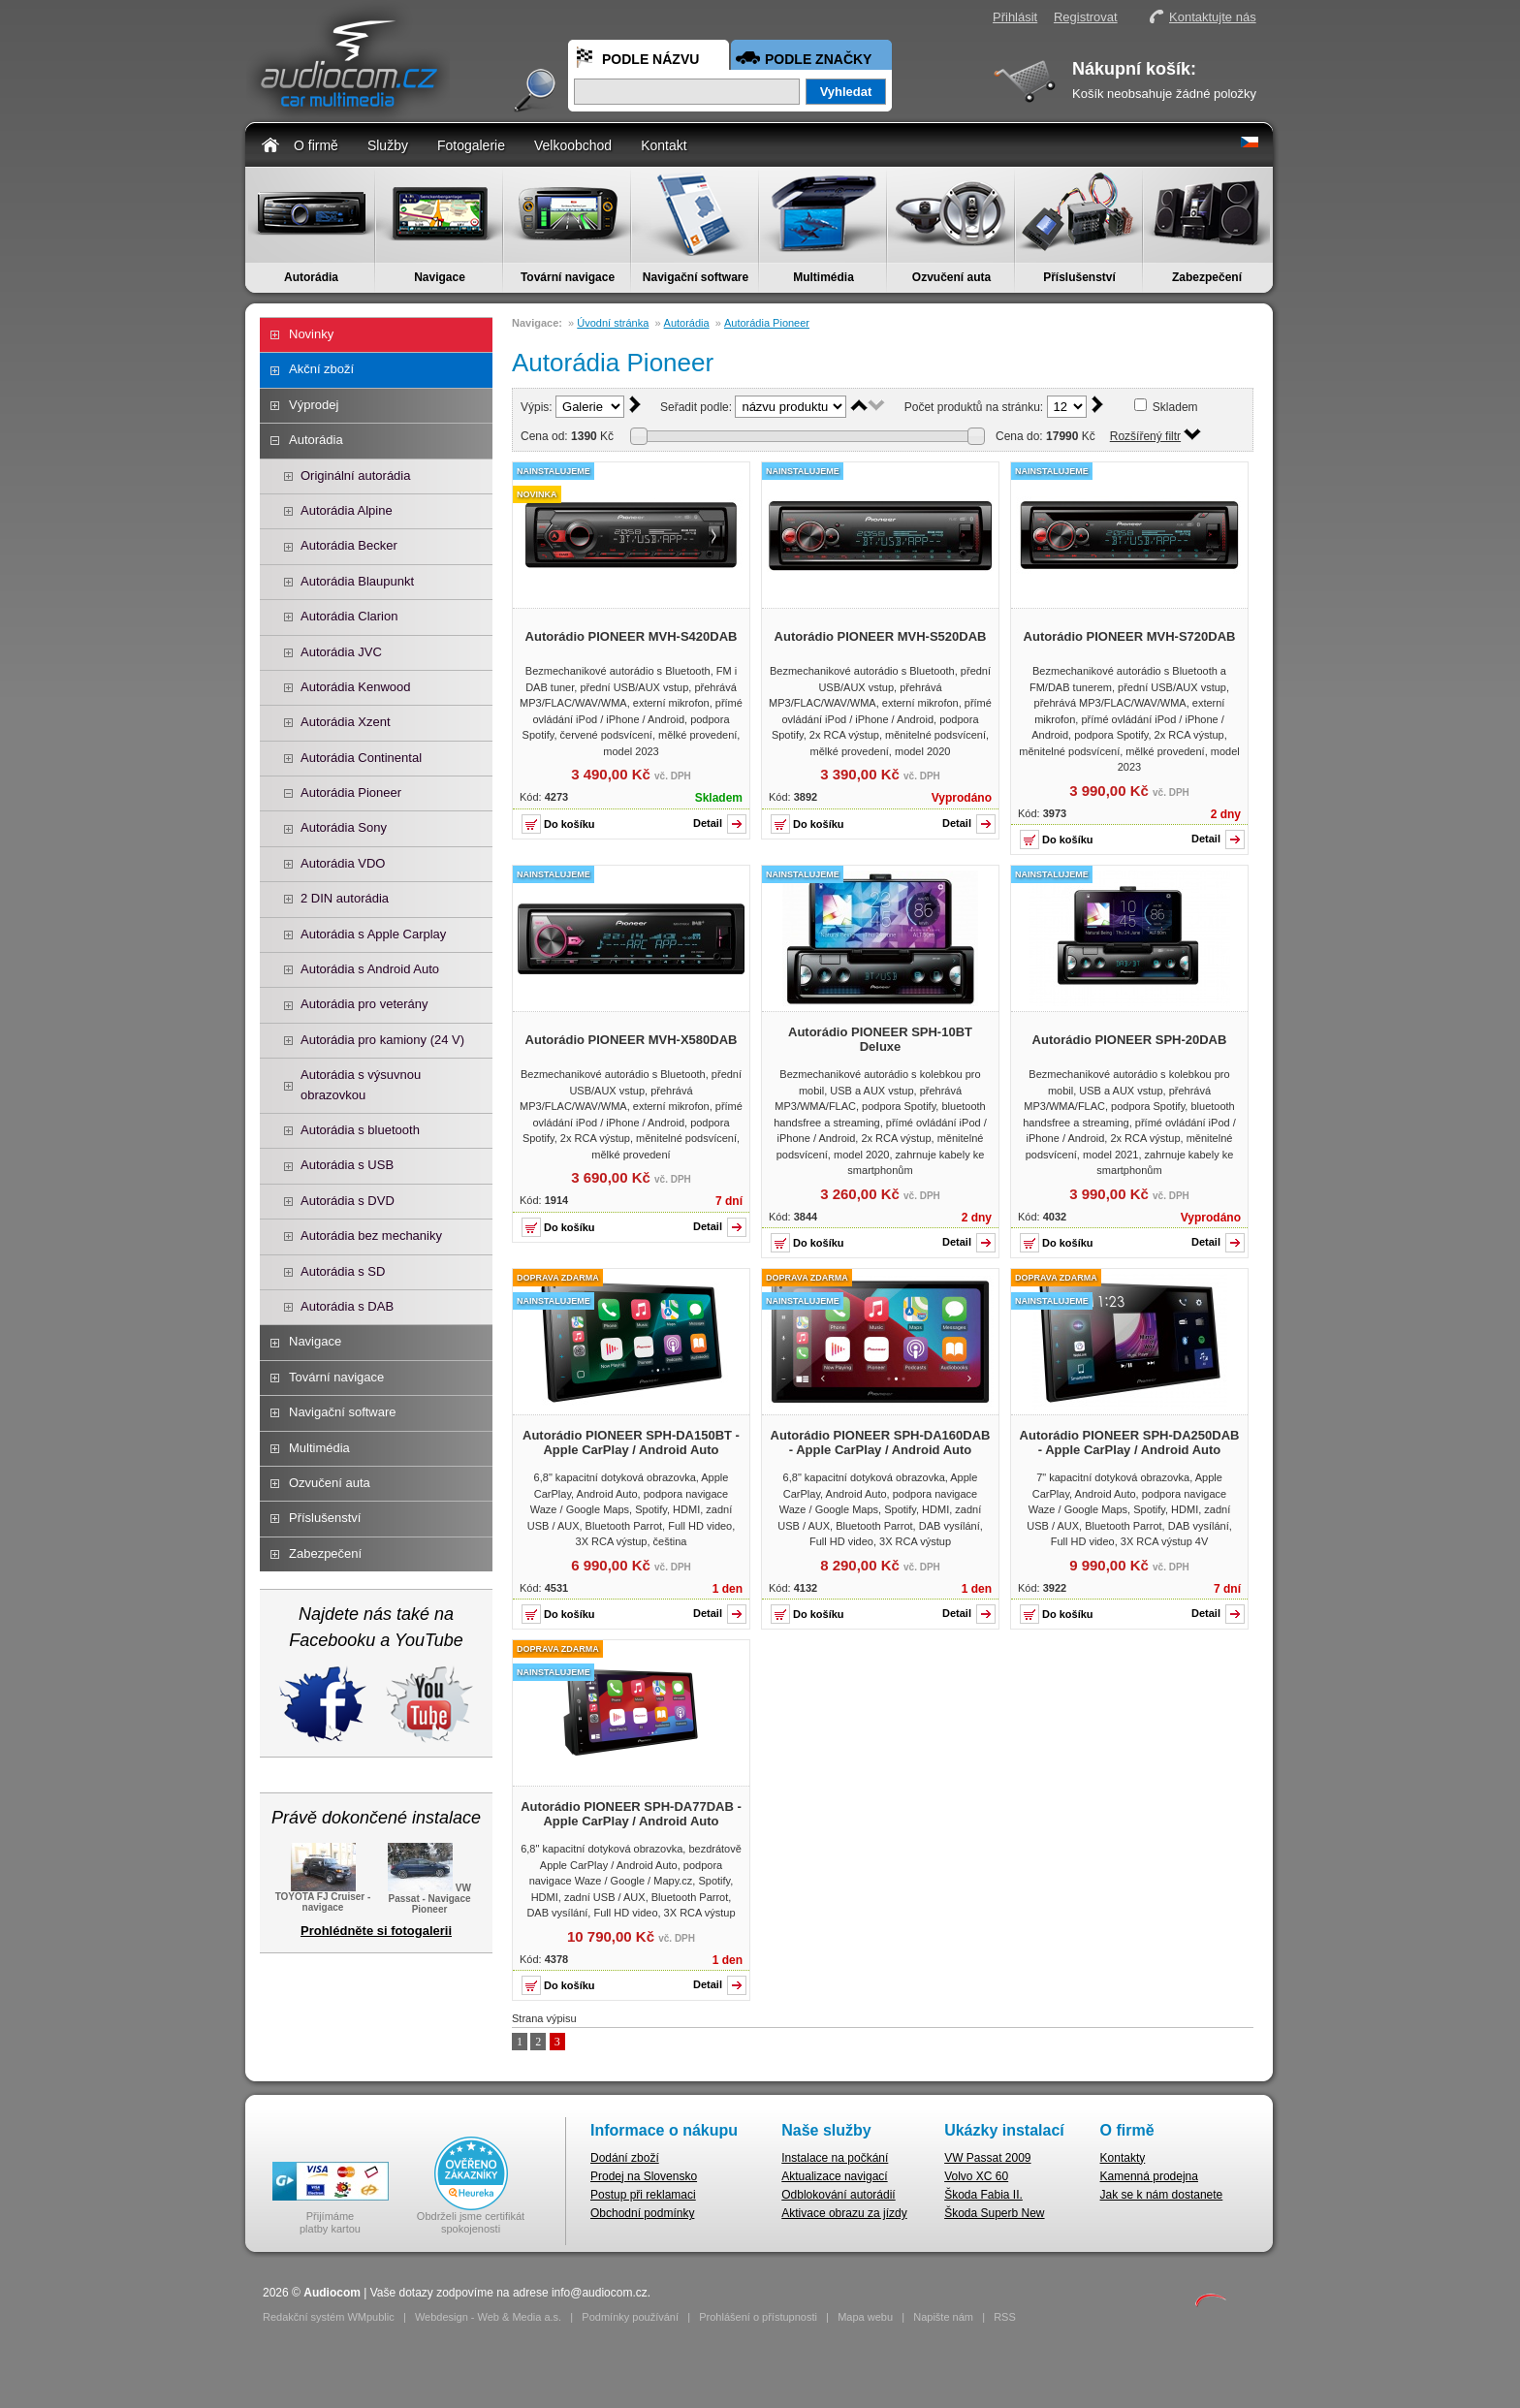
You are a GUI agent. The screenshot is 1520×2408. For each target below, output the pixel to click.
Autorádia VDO (343, 863)
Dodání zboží (624, 2158)
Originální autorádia (355, 475)
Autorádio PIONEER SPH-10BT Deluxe (880, 1039)
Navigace (439, 277)
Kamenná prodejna (1149, 2176)
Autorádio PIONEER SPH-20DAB (1129, 1039)
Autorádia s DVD (348, 1200)
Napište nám (943, 2317)
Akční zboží (321, 369)
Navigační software (695, 277)
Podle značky (818, 59)
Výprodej (313, 404)
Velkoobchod (573, 145)
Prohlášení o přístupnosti (758, 2317)
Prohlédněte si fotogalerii (376, 1930)
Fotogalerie (471, 145)
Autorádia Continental (361, 757)
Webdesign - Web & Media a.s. (488, 2317)
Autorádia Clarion (349, 616)
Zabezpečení (1207, 277)
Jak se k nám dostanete (1161, 2195)
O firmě (316, 145)
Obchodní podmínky (642, 2213)
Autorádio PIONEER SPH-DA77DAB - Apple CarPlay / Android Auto (631, 1813)
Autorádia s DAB (347, 1306)
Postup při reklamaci (643, 2195)
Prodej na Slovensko (643, 2176)
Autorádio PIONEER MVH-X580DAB (631, 1039)
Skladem (1175, 407)
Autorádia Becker (349, 545)
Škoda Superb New (994, 2213)
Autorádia (311, 277)
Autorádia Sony (344, 827)
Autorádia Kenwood (355, 687)
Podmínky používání (630, 2317)
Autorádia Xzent (346, 721)
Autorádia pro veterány (364, 1004)
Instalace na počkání (834, 2158)
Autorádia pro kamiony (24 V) (382, 1039)
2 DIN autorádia (345, 898)
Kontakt (663, 145)
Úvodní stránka (613, 323)
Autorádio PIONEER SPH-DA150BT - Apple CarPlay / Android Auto (631, 1442)
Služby (387, 145)
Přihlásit (1015, 17)
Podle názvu (650, 59)
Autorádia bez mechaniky (371, 1235)
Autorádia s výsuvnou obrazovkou (361, 1084)
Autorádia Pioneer (351, 792)
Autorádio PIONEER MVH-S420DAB (631, 636)
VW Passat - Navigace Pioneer (429, 1897)
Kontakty (1123, 2158)
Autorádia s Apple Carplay (373, 934)
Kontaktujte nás (1212, 17)
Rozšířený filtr (1145, 436)
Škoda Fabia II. (983, 2195)
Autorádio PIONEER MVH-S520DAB (881, 636)
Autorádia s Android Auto (370, 969)
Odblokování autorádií (838, 2195)
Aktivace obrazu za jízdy (843, 2213)
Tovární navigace (568, 277)
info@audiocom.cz (600, 2292)
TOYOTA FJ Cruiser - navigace (323, 1896)
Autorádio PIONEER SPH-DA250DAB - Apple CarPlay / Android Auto (1130, 1442)
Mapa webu (865, 2317)
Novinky (311, 334)
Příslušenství (1079, 277)
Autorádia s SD (343, 1271)
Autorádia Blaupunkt (357, 581)
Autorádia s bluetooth (360, 1130)
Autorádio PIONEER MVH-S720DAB (1130, 636)
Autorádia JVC (341, 652)
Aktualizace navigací (834, 2176)
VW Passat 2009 (987, 2158)
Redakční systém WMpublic (329, 2317)
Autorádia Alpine (347, 510)
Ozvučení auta (951, 277)
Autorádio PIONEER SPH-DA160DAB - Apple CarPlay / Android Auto (881, 1442)
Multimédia (823, 277)
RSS (1005, 2317)
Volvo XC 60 (976, 2176)
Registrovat (1086, 17)
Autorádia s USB (347, 1164)
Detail (707, 823)
